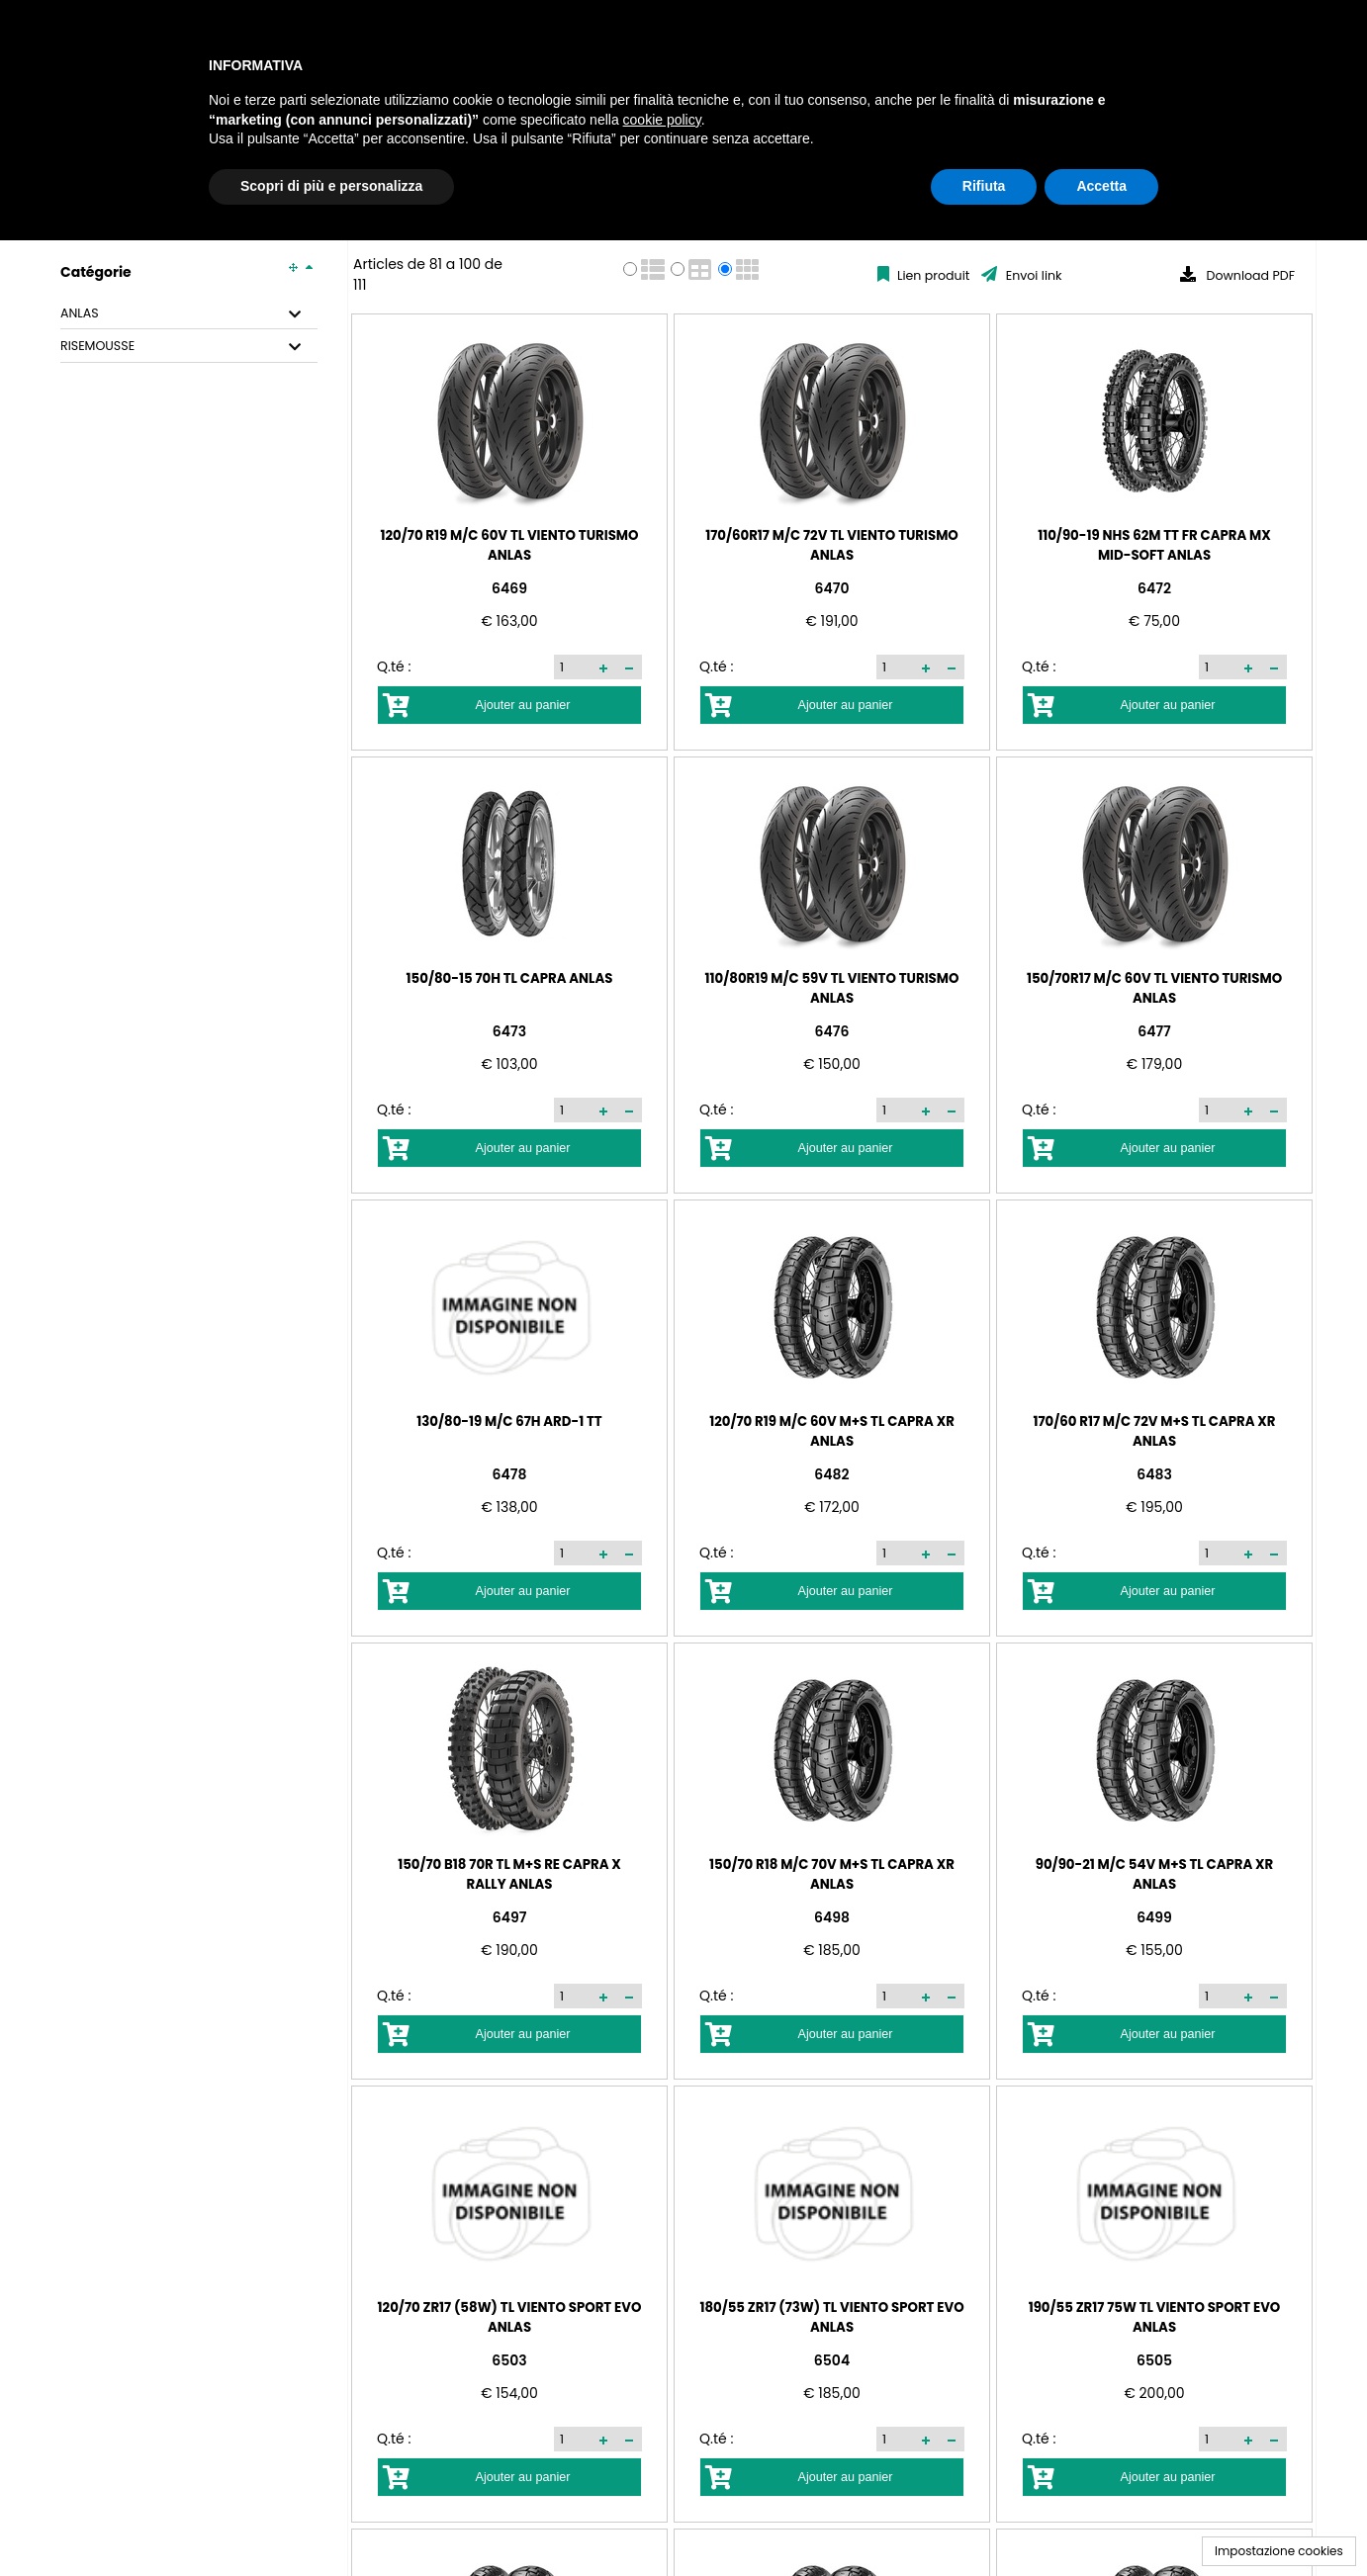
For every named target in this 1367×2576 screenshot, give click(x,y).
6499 (1154, 1917)
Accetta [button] (1101, 186)
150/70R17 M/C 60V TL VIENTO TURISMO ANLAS (1154, 987)
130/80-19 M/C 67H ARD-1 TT (508, 1420)
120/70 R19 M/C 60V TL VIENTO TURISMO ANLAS (509, 544)
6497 (510, 1917)
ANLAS (79, 313)
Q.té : (393, 666)
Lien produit (932, 275)
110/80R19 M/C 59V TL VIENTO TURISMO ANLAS (832, 987)
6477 (1154, 1031)
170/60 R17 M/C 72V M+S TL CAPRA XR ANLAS (1154, 1430)
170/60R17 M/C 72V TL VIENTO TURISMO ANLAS (831, 544)
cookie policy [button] (662, 120)
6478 (510, 1474)
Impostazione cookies (1279, 2550)
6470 (832, 588)
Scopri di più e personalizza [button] (331, 186)
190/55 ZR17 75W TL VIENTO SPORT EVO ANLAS (1155, 2316)
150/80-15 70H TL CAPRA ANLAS (510, 977)
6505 (1154, 2360)
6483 (1154, 1474)
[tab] (189, 314)
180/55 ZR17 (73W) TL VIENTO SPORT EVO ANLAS (831, 2316)
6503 (509, 2360)
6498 (832, 1917)
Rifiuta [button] (984, 186)
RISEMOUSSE (97, 346)
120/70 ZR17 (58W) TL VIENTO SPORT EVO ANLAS (510, 2316)
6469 (509, 588)
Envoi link (1031, 275)
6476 (832, 1031)
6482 (831, 1474)
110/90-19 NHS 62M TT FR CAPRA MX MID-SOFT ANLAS (1154, 544)
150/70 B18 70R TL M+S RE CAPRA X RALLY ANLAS (509, 1873)
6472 (1154, 588)
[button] (603, 667)
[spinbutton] (574, 666)
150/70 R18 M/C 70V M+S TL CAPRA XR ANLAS (832, 1873)
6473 (509, 1031)
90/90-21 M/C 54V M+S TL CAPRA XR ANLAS (1154, 1873)
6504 (832, 2360)
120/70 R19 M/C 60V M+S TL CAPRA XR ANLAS (832, 1430)
